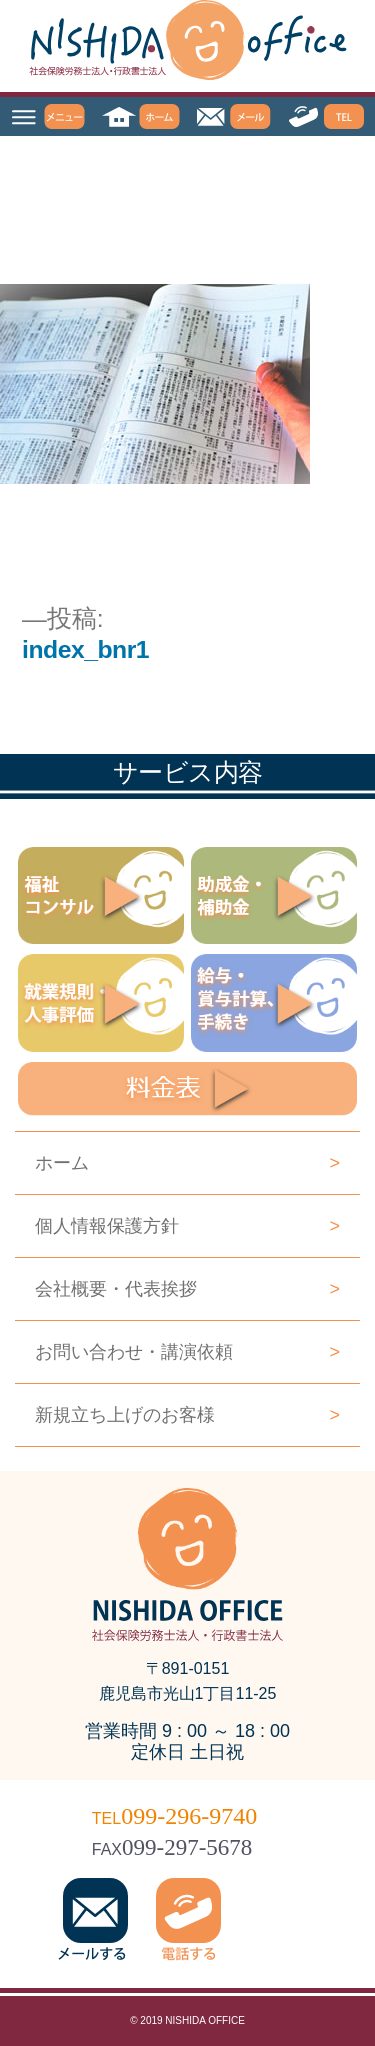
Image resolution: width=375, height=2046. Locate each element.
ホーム (187, 1163)
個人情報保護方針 (187, 1226)
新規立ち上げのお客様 (187, 1415)
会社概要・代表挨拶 (187, 1289)
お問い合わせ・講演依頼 (187, 1352)
